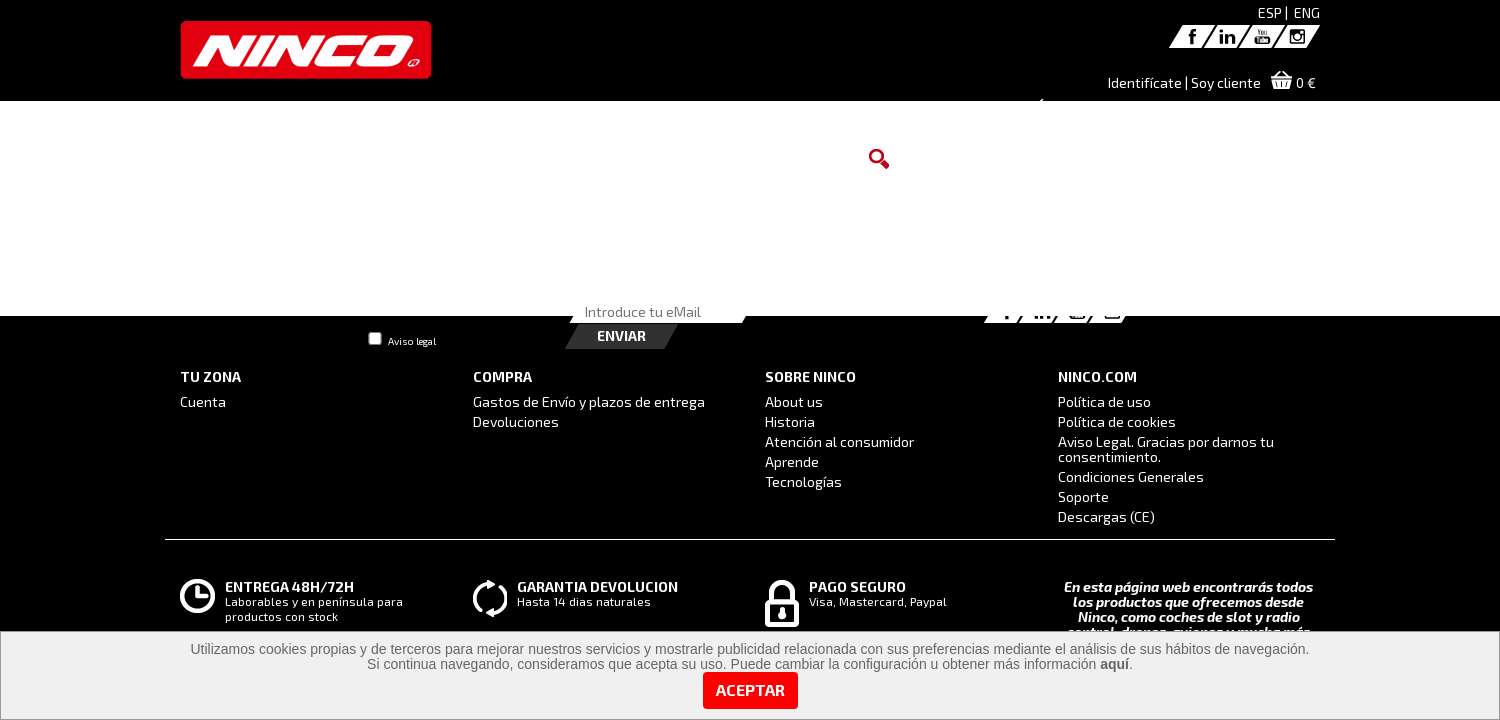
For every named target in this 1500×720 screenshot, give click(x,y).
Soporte (1083, 496)
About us (794, 401)
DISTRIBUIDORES (843, 114)
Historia (790, 421)
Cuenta (203, 401)
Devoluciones (516, 421)
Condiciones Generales (1131, 476)
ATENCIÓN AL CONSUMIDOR (1031, 114)
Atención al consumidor (839, 441)
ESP (1270, 12)
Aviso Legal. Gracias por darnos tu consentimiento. (1166, 449)
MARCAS (656, 114)
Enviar (621, 335)
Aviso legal (412, 341)
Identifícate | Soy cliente (1184, 82)
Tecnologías (803, 481)
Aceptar (750, 689)
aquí (1114, 664)
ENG (1307, 12)
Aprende (792, 461)
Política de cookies (1117, 421)
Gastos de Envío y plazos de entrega (589, 401)
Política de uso (1104, 401)
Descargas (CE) (1106, 516)
